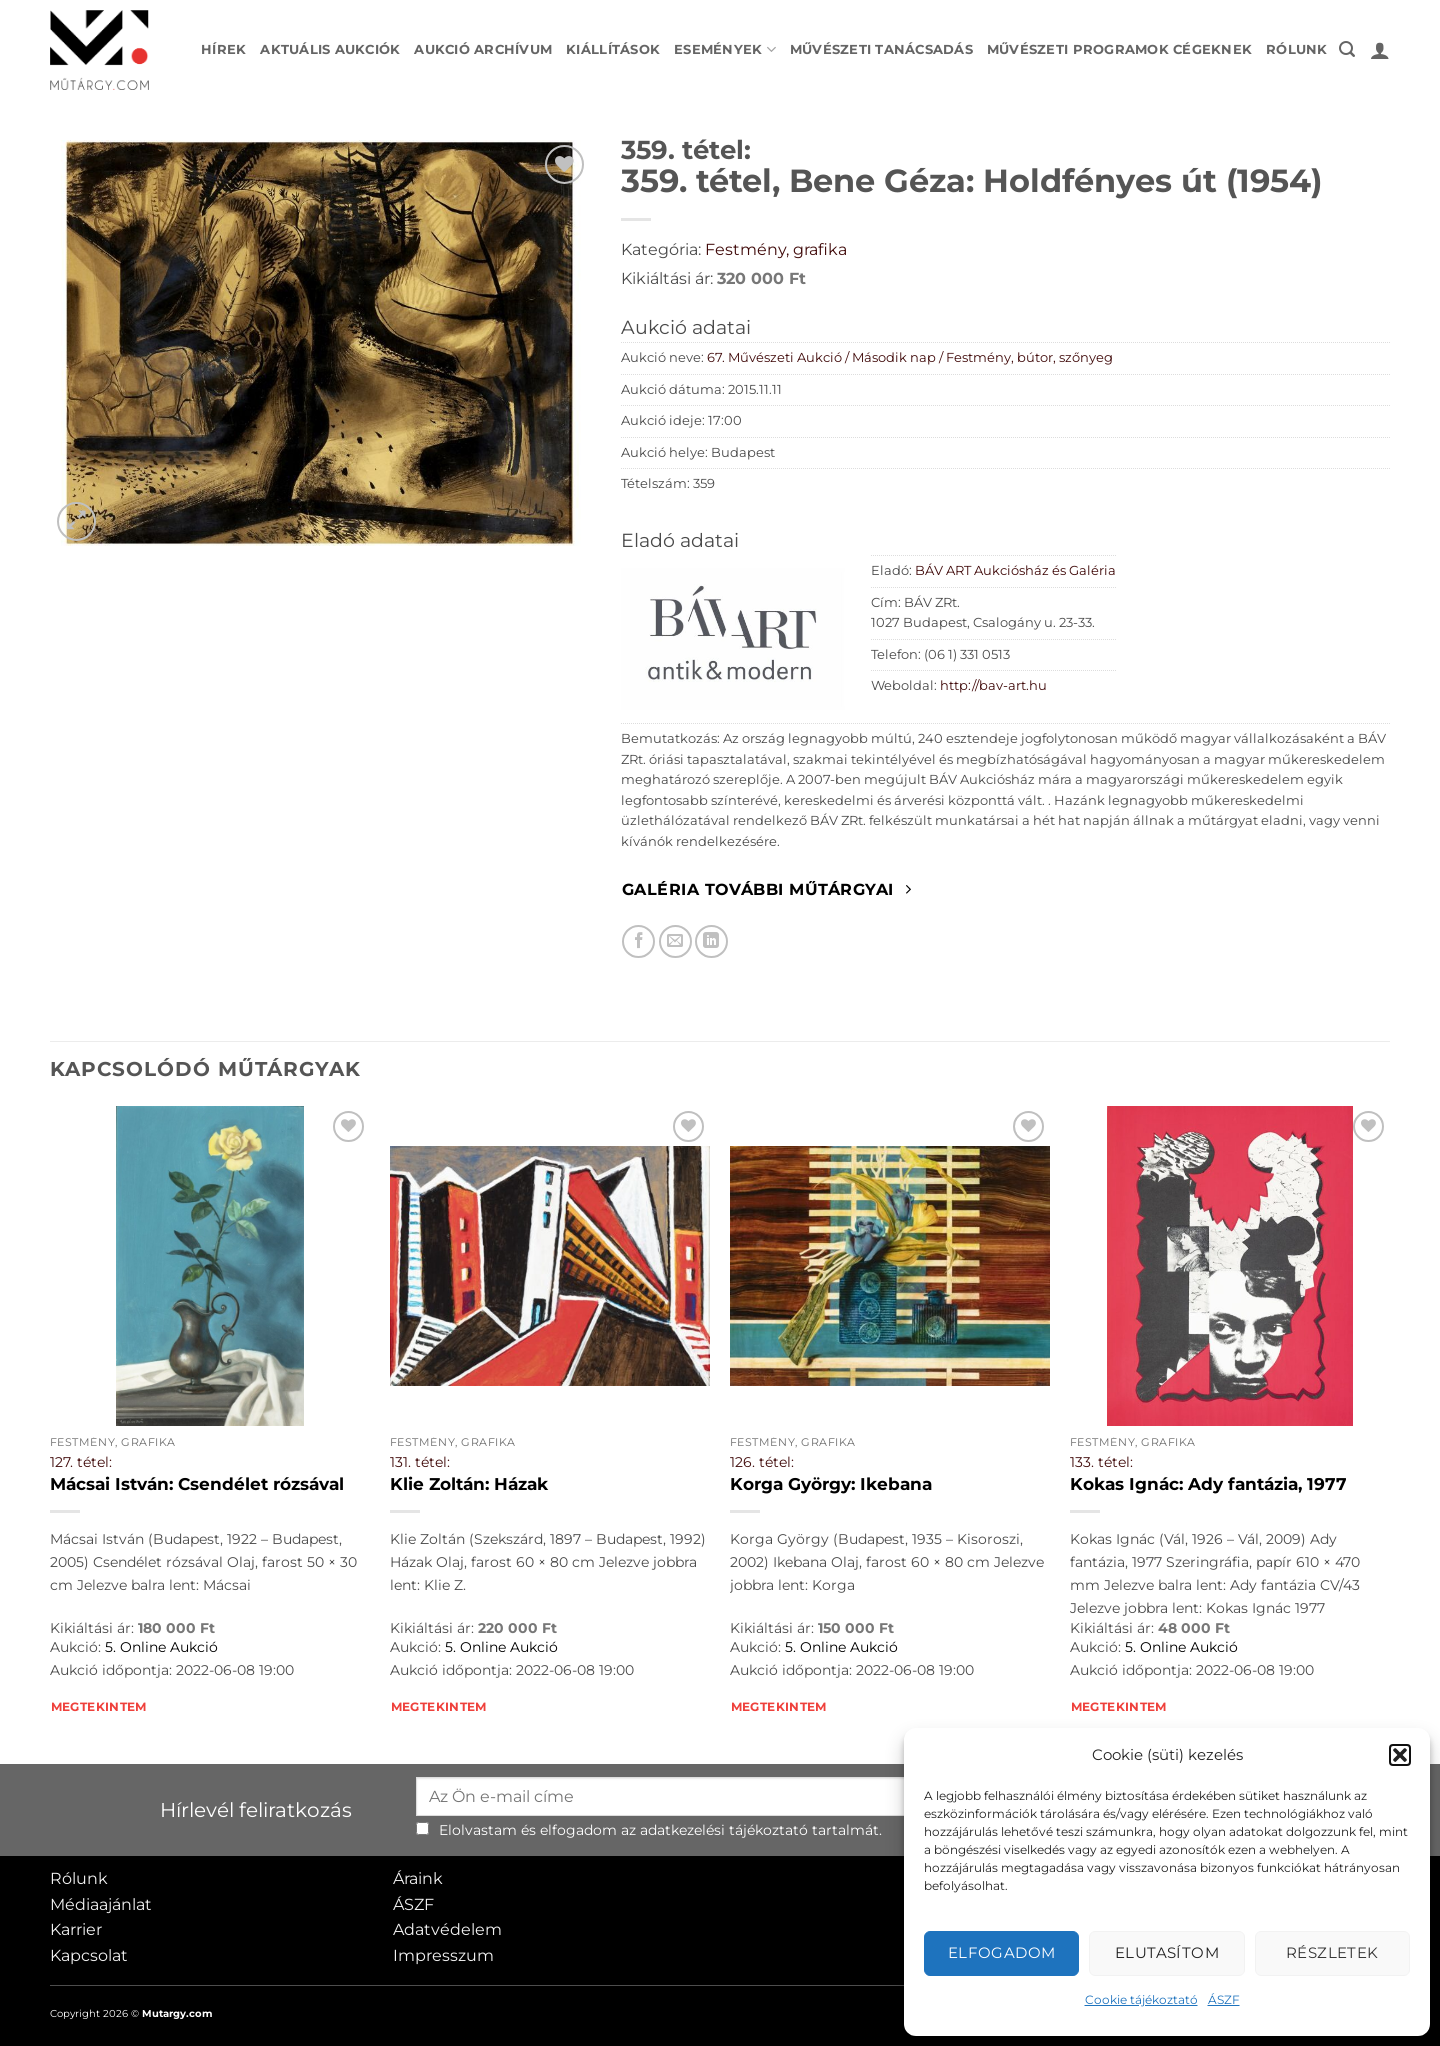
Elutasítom (1167, 1952)
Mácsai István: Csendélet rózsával (197, 1484)
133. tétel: (1101, 1462)
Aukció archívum (483, 49)
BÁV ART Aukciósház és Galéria (1015, 570)
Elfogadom (1002, 1952)
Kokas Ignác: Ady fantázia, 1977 (1208, 1484)
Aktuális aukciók (330, 49)
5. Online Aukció (161, 1647)
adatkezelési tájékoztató (724, 1830)
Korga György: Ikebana (831, 1484)
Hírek (223, 49)
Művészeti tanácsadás (881, 49)
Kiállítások (613, 49)
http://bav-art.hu (993, 685)
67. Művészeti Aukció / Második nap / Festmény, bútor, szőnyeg (910, 357)
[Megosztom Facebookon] (638, 941)
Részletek (1332, 1952)
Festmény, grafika (776, 249)
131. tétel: (420, 1462)
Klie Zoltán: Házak (469, 1484)
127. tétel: (81, 1462)
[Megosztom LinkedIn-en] (711, 941)
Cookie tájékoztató (1141, 1999)
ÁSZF (1224, 1999)
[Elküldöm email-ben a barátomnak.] (675, 941)
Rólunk (1297, 49)
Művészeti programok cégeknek (1119, 49)
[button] (1400, 1755)
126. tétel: (762, 1462)
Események (725, 49)
